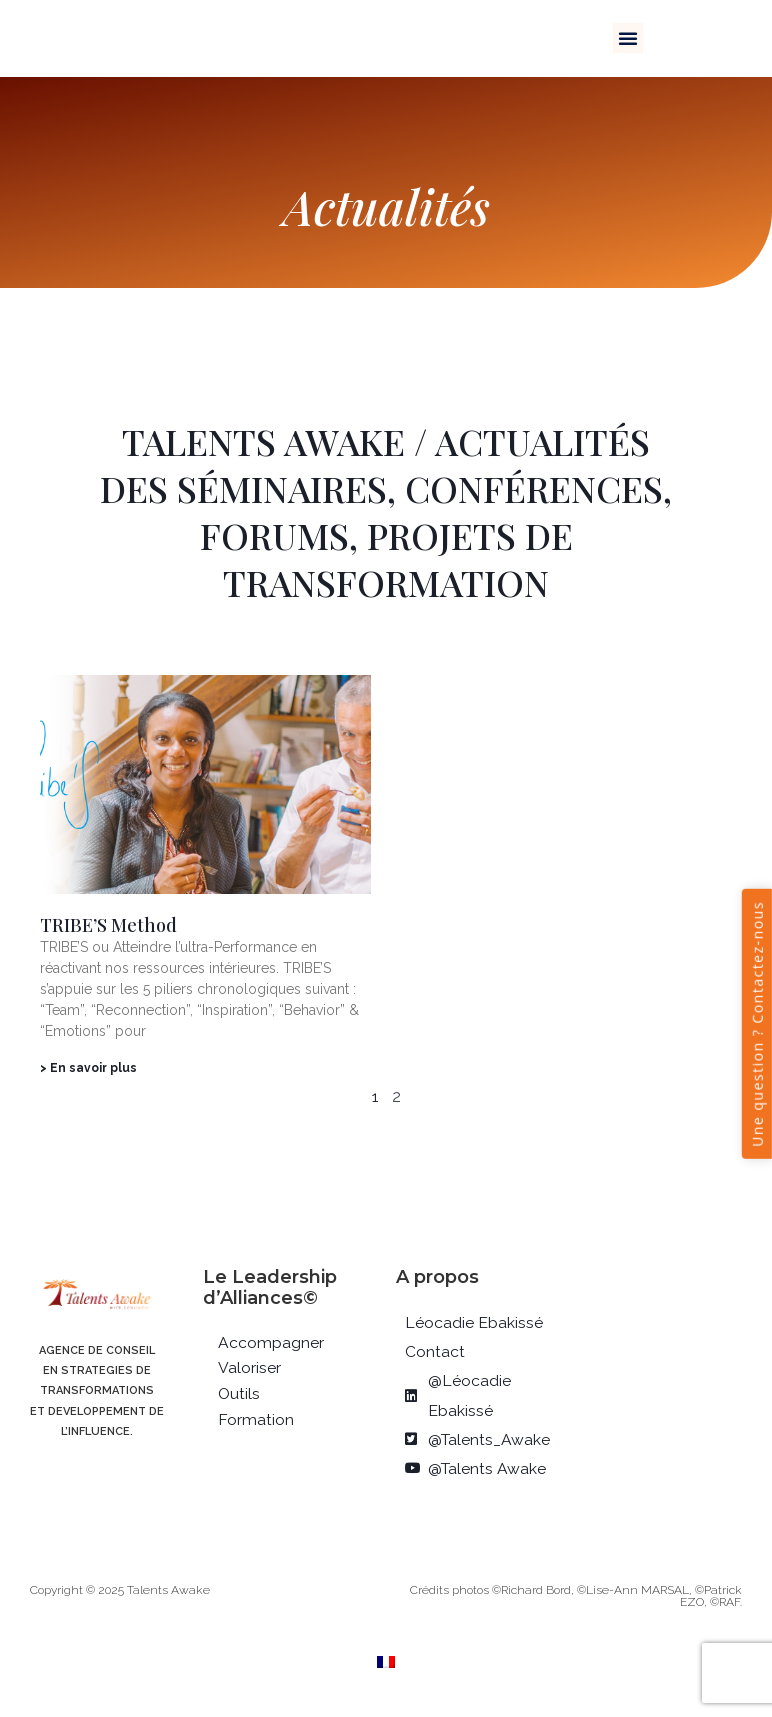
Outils (239, 1394)
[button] (628, 38)
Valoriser (249, 1368)
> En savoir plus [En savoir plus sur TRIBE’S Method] (88, 1068)
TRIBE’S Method (108, 925)
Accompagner (271, 1342)
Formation (256, 1420)
